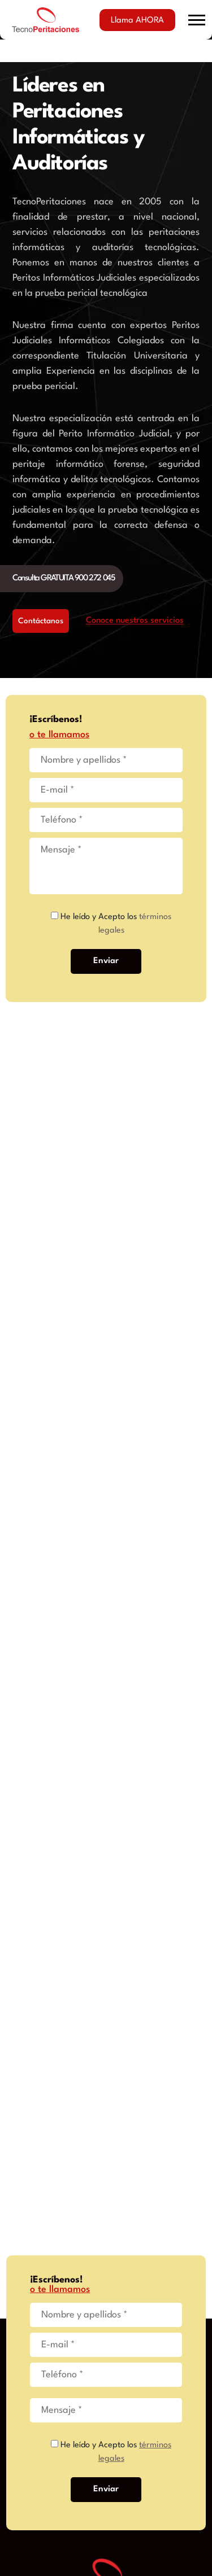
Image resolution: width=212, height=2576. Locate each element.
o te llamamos (59, 735)
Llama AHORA (137, 20)
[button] (196, 20)
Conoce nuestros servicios (135, 620)
